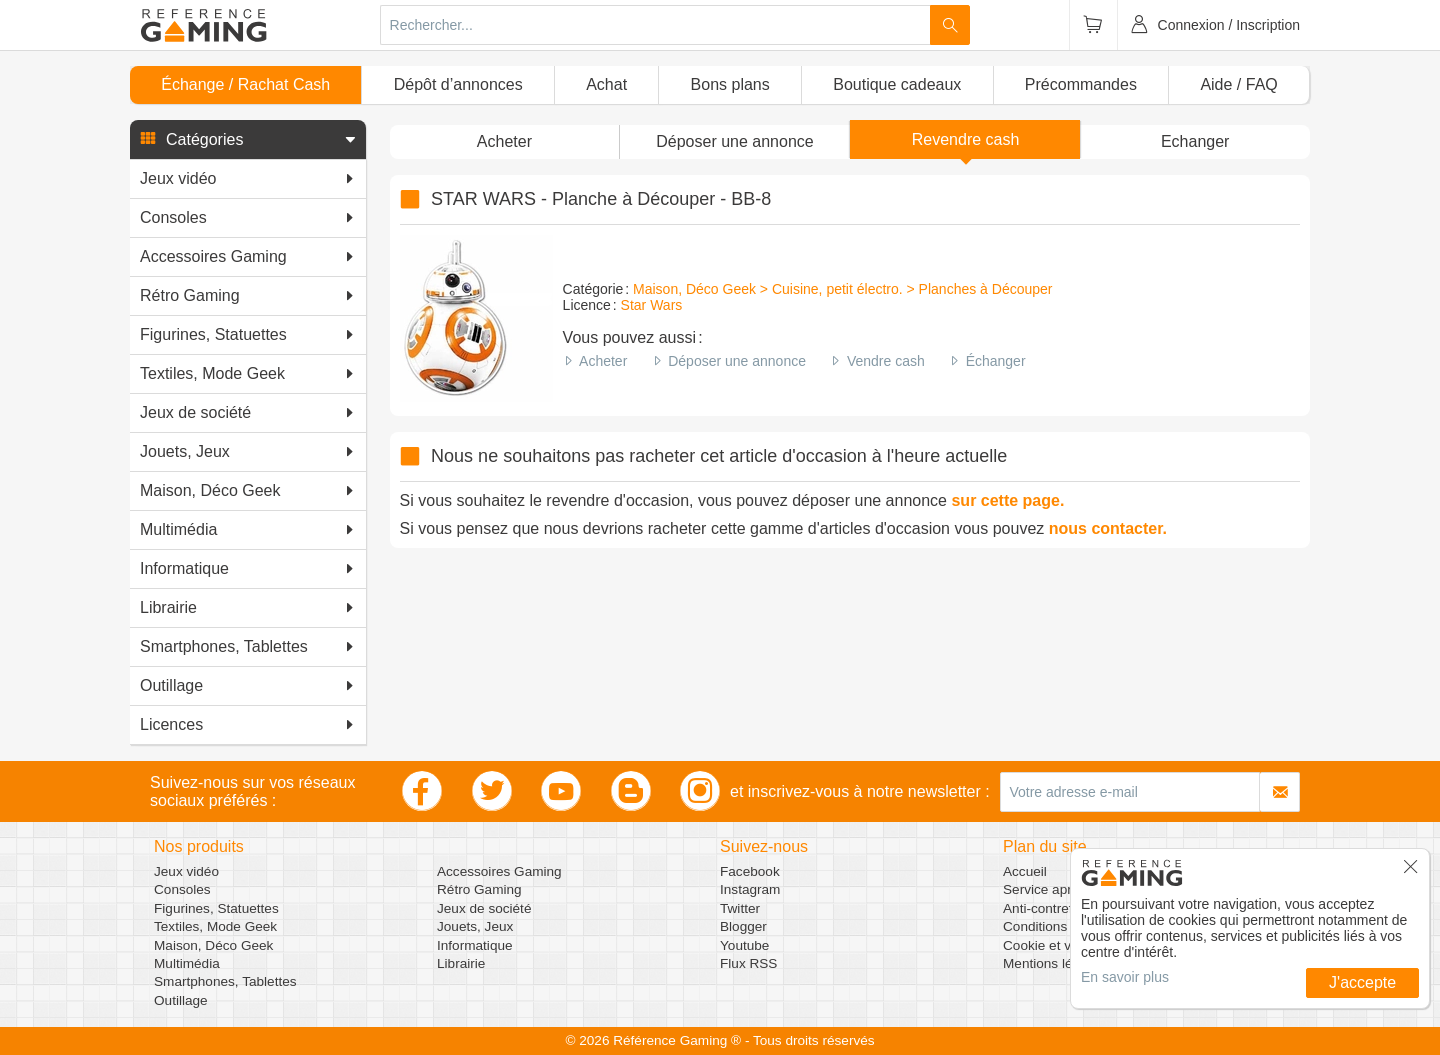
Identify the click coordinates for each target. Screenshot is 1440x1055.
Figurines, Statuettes (216, 908)
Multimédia (187, 963)
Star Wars (652, 305)
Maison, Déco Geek (213, 945)
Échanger (996, 361)
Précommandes (1081, 84)
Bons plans (730, 84)
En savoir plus (1125, 977)
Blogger (743, 926)
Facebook (750, 871)
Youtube (744, 945)
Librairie (461, 963)
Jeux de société (484, 908)
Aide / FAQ (1238, 84)
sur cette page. (1007, 500)
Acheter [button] (504, 141)
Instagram (750, 889)
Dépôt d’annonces (458, 84)
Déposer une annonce (737, 361)
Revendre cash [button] (966, 139)
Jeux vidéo (186, 871)
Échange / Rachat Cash (245, 84)
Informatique (475, 945)
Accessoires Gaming (499, 871)
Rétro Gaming (479, 889)
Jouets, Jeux (475, 926)
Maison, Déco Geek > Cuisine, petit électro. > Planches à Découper (842, 289)
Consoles (182, 889)
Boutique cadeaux (897, 84)
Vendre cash (886, 361)
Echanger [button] (1195, 141)
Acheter (603, 361)
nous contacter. (1108, 528)
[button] (248, 140)
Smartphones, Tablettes (225, 981)
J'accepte (1362, 982)
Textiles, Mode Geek (215, 926)
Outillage (181, 1000)
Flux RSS (748, 963)
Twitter (740, 908)
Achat (606, 84)
